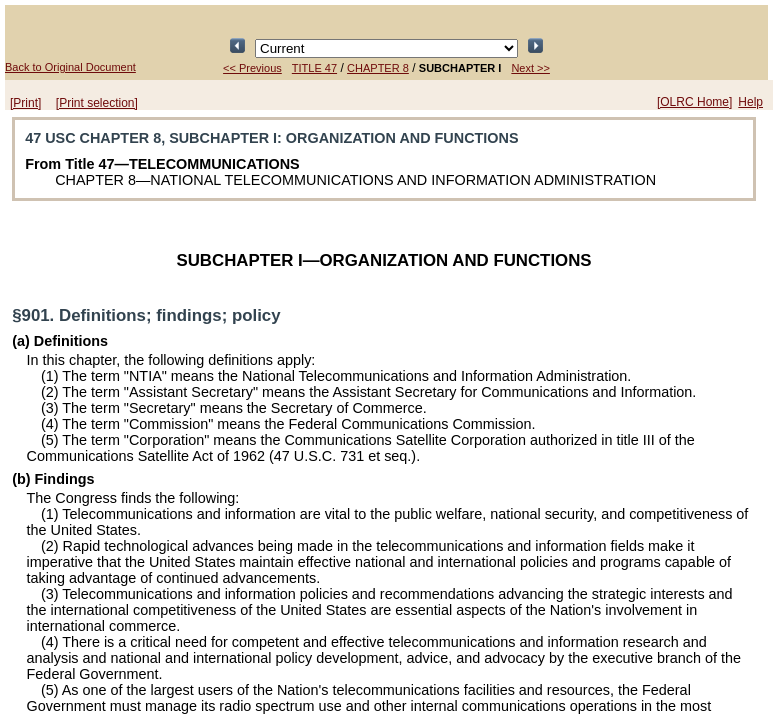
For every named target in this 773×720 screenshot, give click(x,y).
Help (750, 102)
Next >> (530, 68)
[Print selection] (97, 103)
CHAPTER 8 (378, 68)
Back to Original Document (70, 67)
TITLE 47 (314, 68)
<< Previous (252, 68)
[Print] (25, 103)
